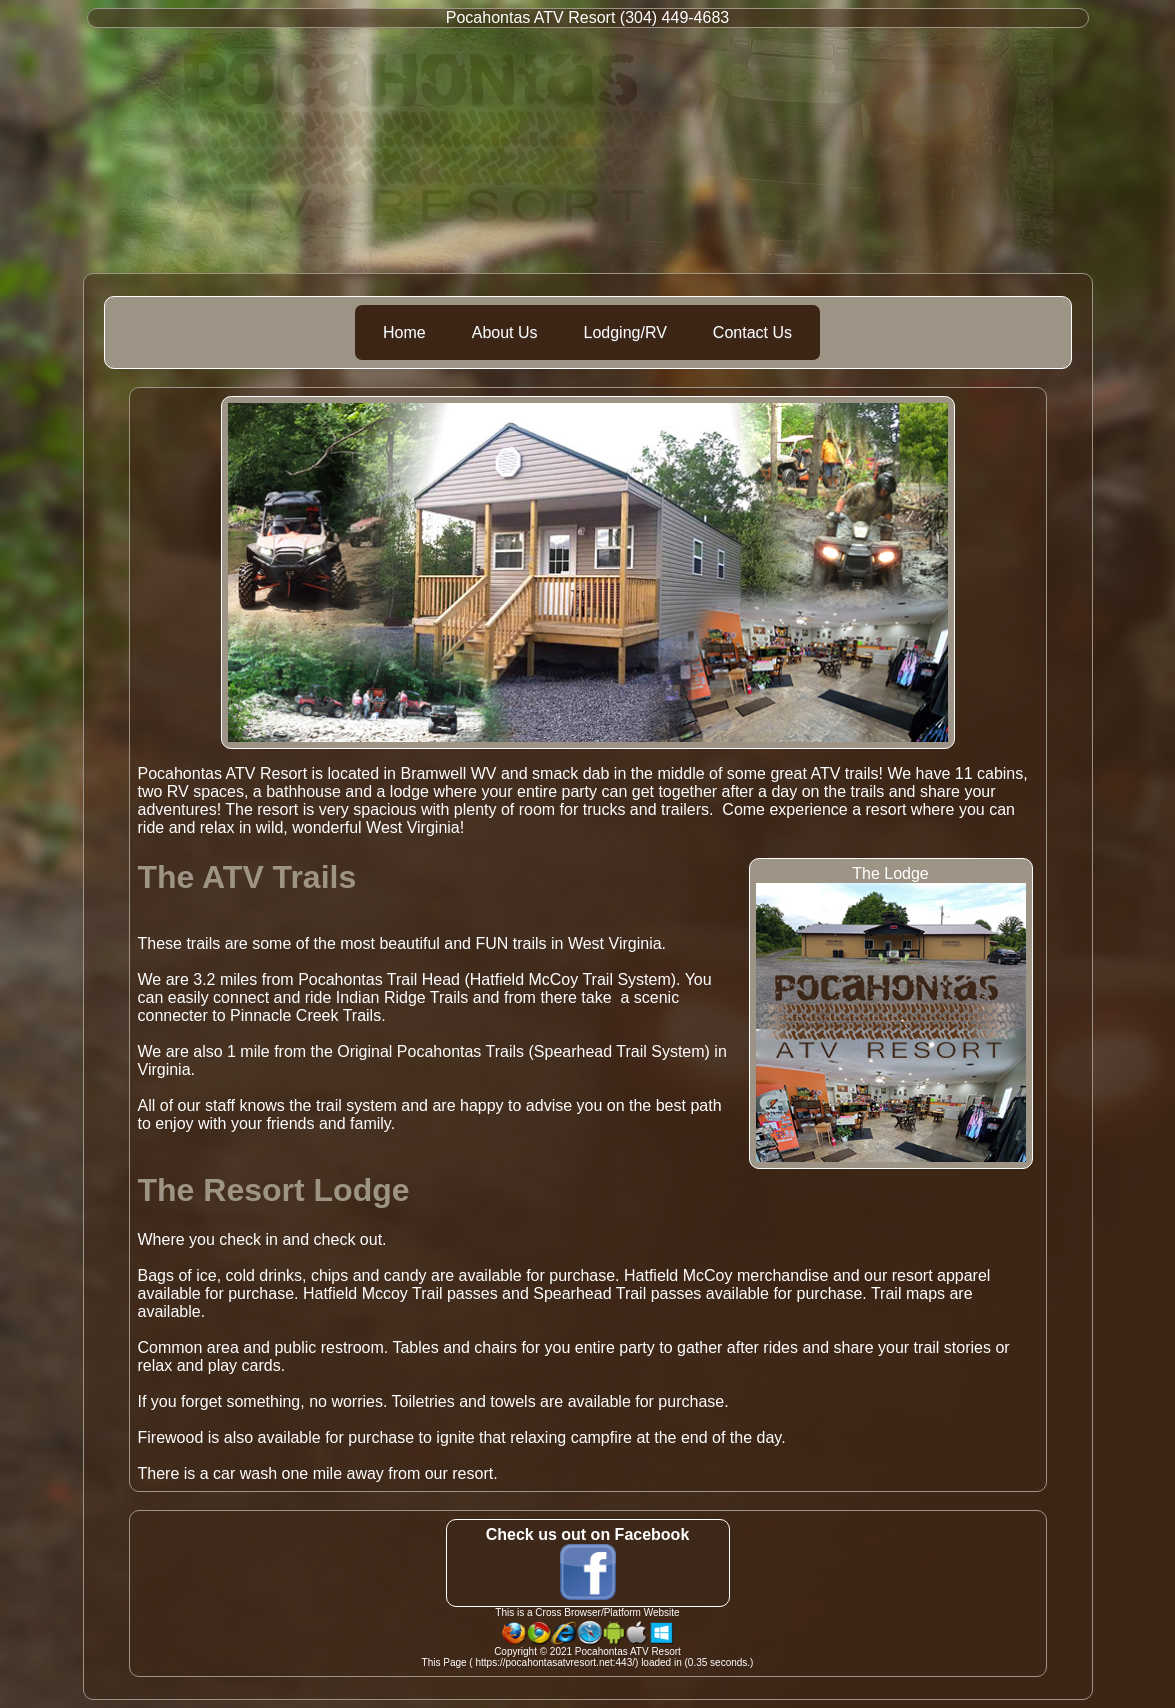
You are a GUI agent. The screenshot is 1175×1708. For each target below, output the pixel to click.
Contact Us (752, 332)
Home (404, 332)
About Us (505, 332)
